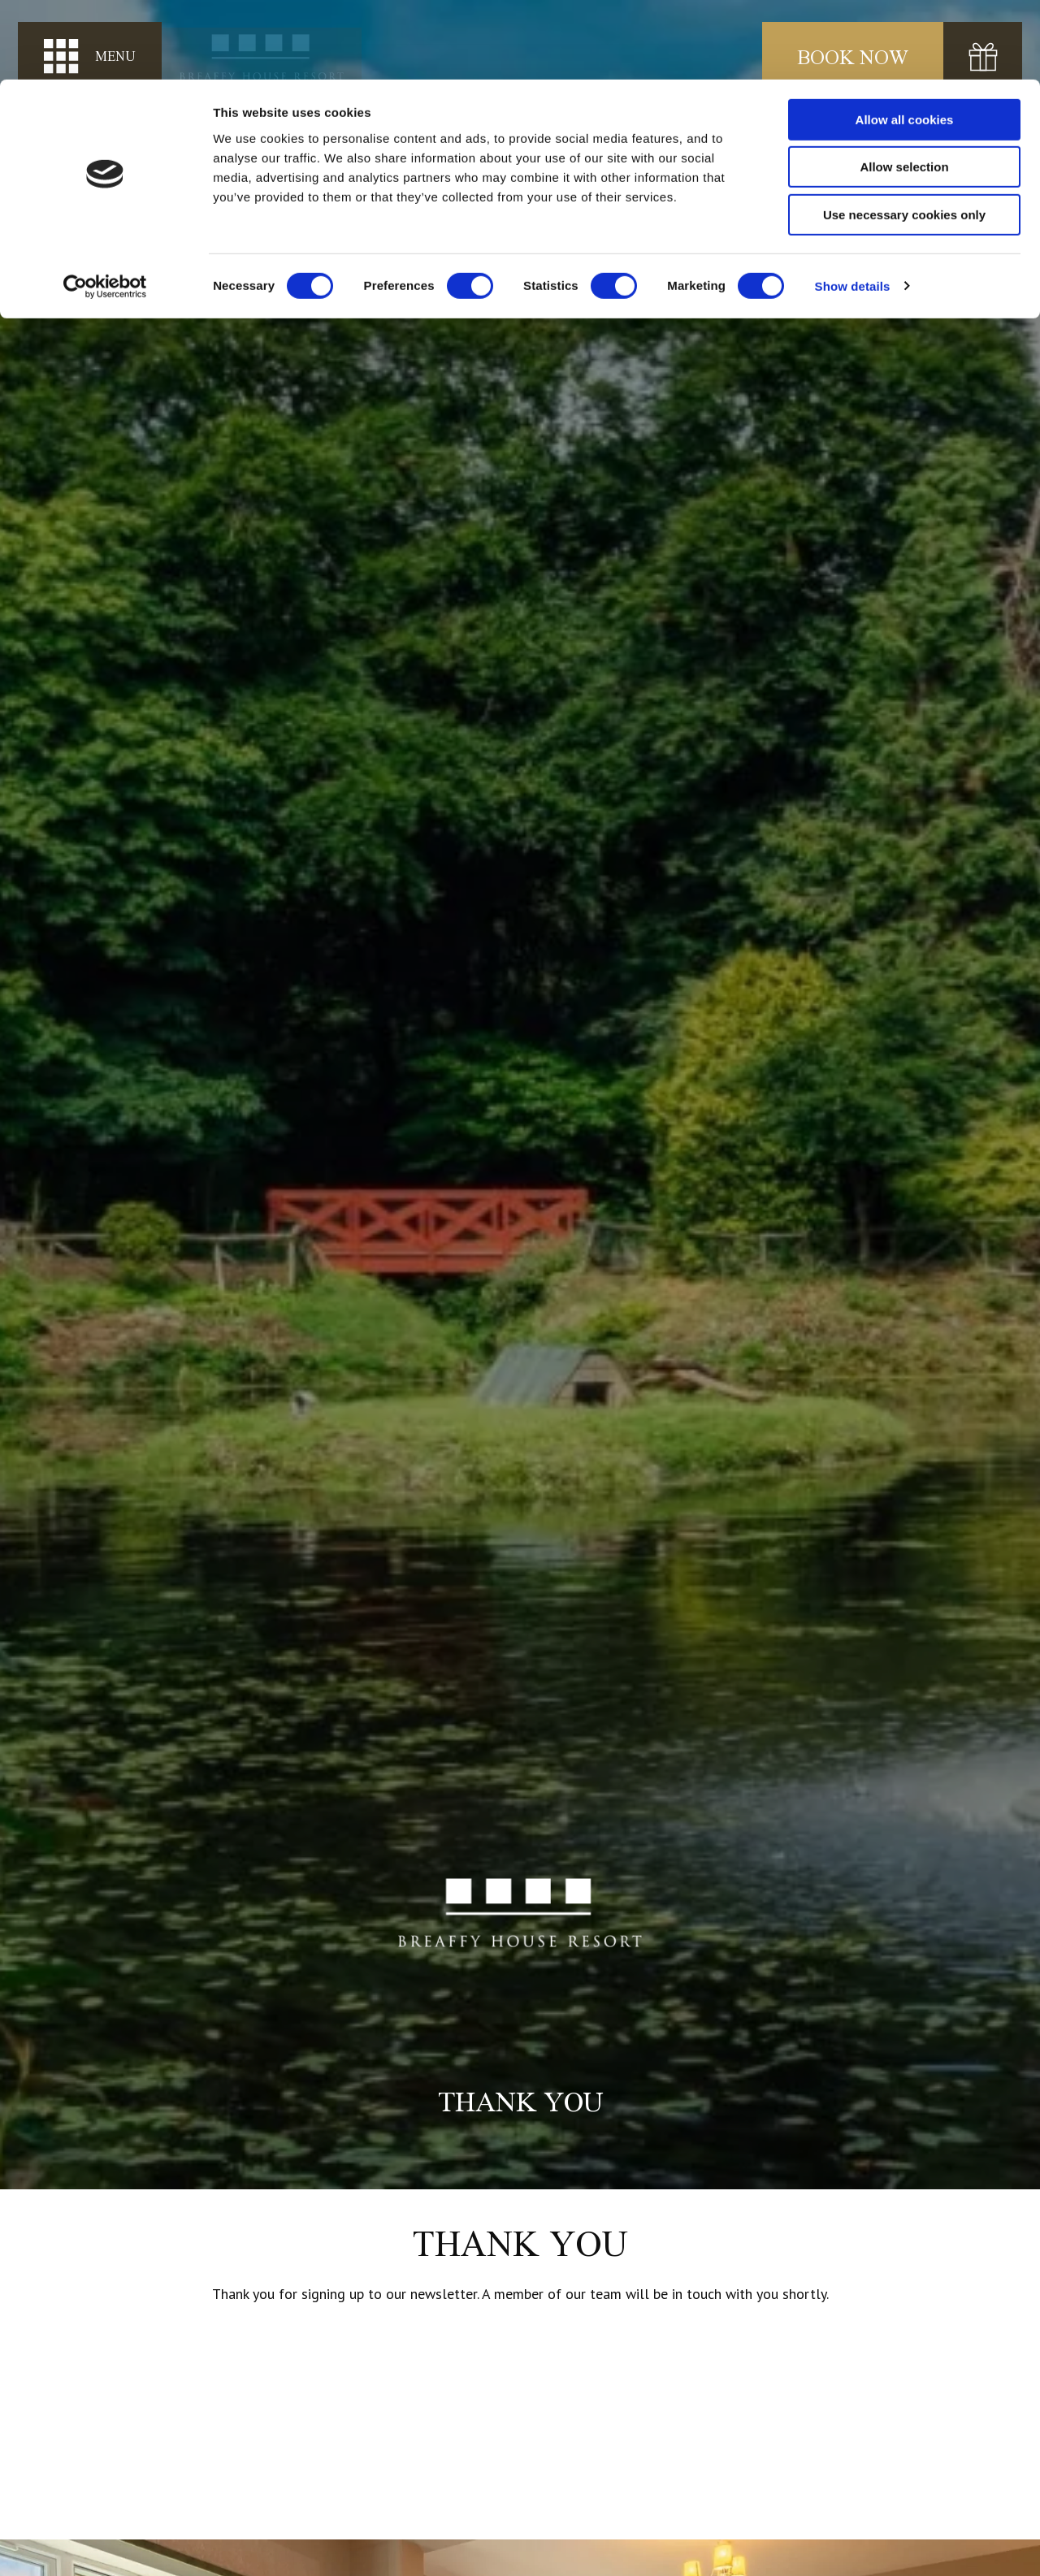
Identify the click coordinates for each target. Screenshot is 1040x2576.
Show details (852, 207)
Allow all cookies (905, 40)
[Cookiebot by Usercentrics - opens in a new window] (105, 207)
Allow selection (904, 88)
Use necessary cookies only (904, 135)
